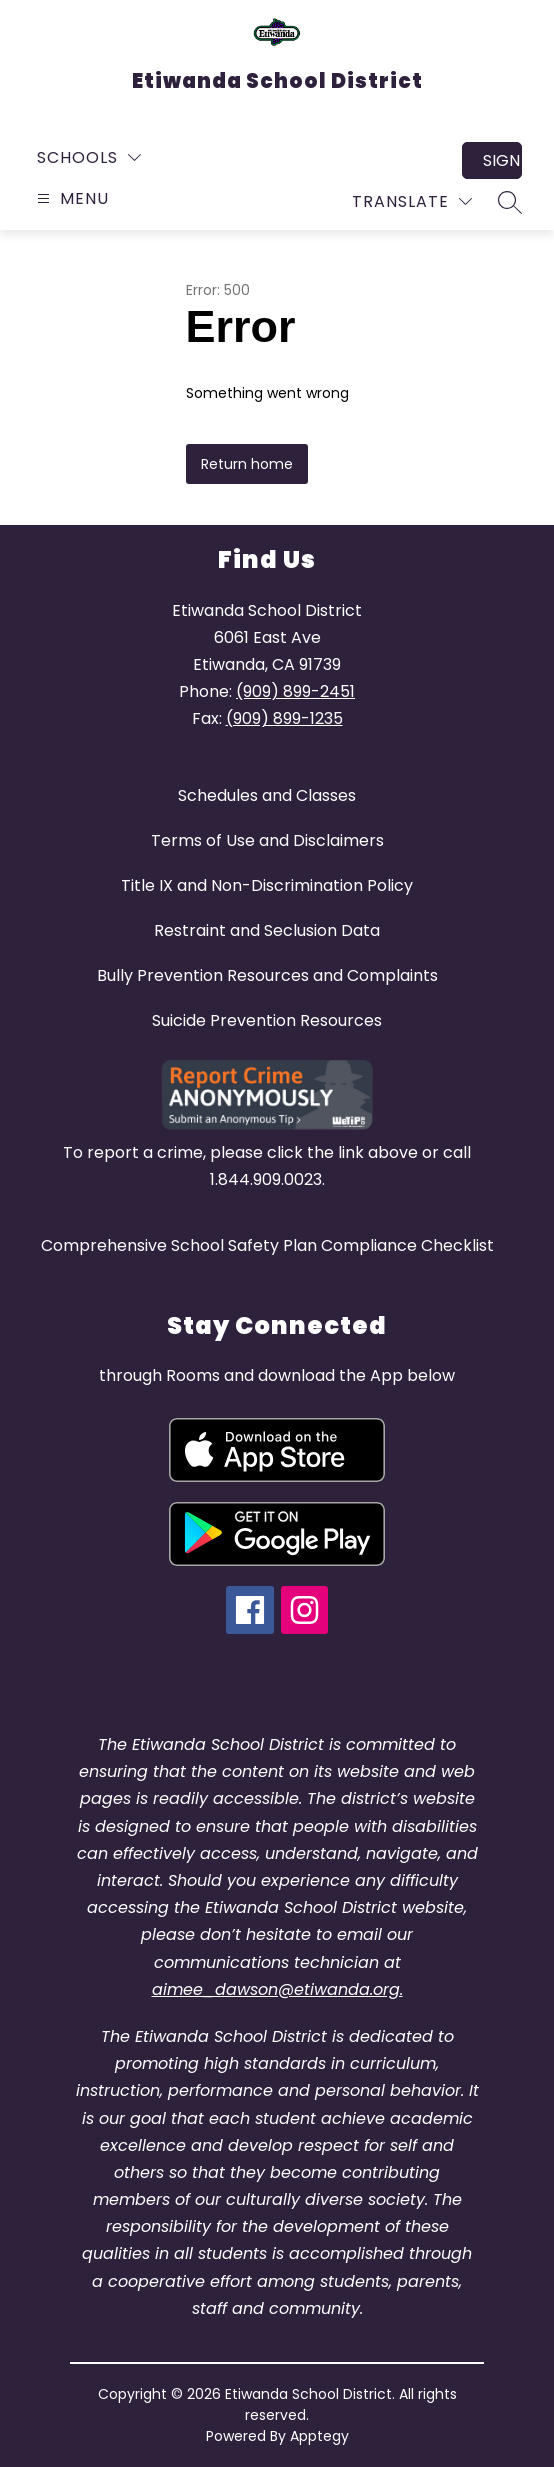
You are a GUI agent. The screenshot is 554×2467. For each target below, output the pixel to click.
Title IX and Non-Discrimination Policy (267, 885)
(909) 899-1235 (284, 718)
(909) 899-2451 (295, 691)
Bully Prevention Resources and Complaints (267, 975)
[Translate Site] (412, 201)
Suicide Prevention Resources (267, 1020)
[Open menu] (70, 198)
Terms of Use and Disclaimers (267, 840)
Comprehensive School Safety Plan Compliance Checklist (267, 1245)
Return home (247, 464)
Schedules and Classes (267, 795)
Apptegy (319, 2436)
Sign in (502, 160)
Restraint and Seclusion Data (267, 930)
